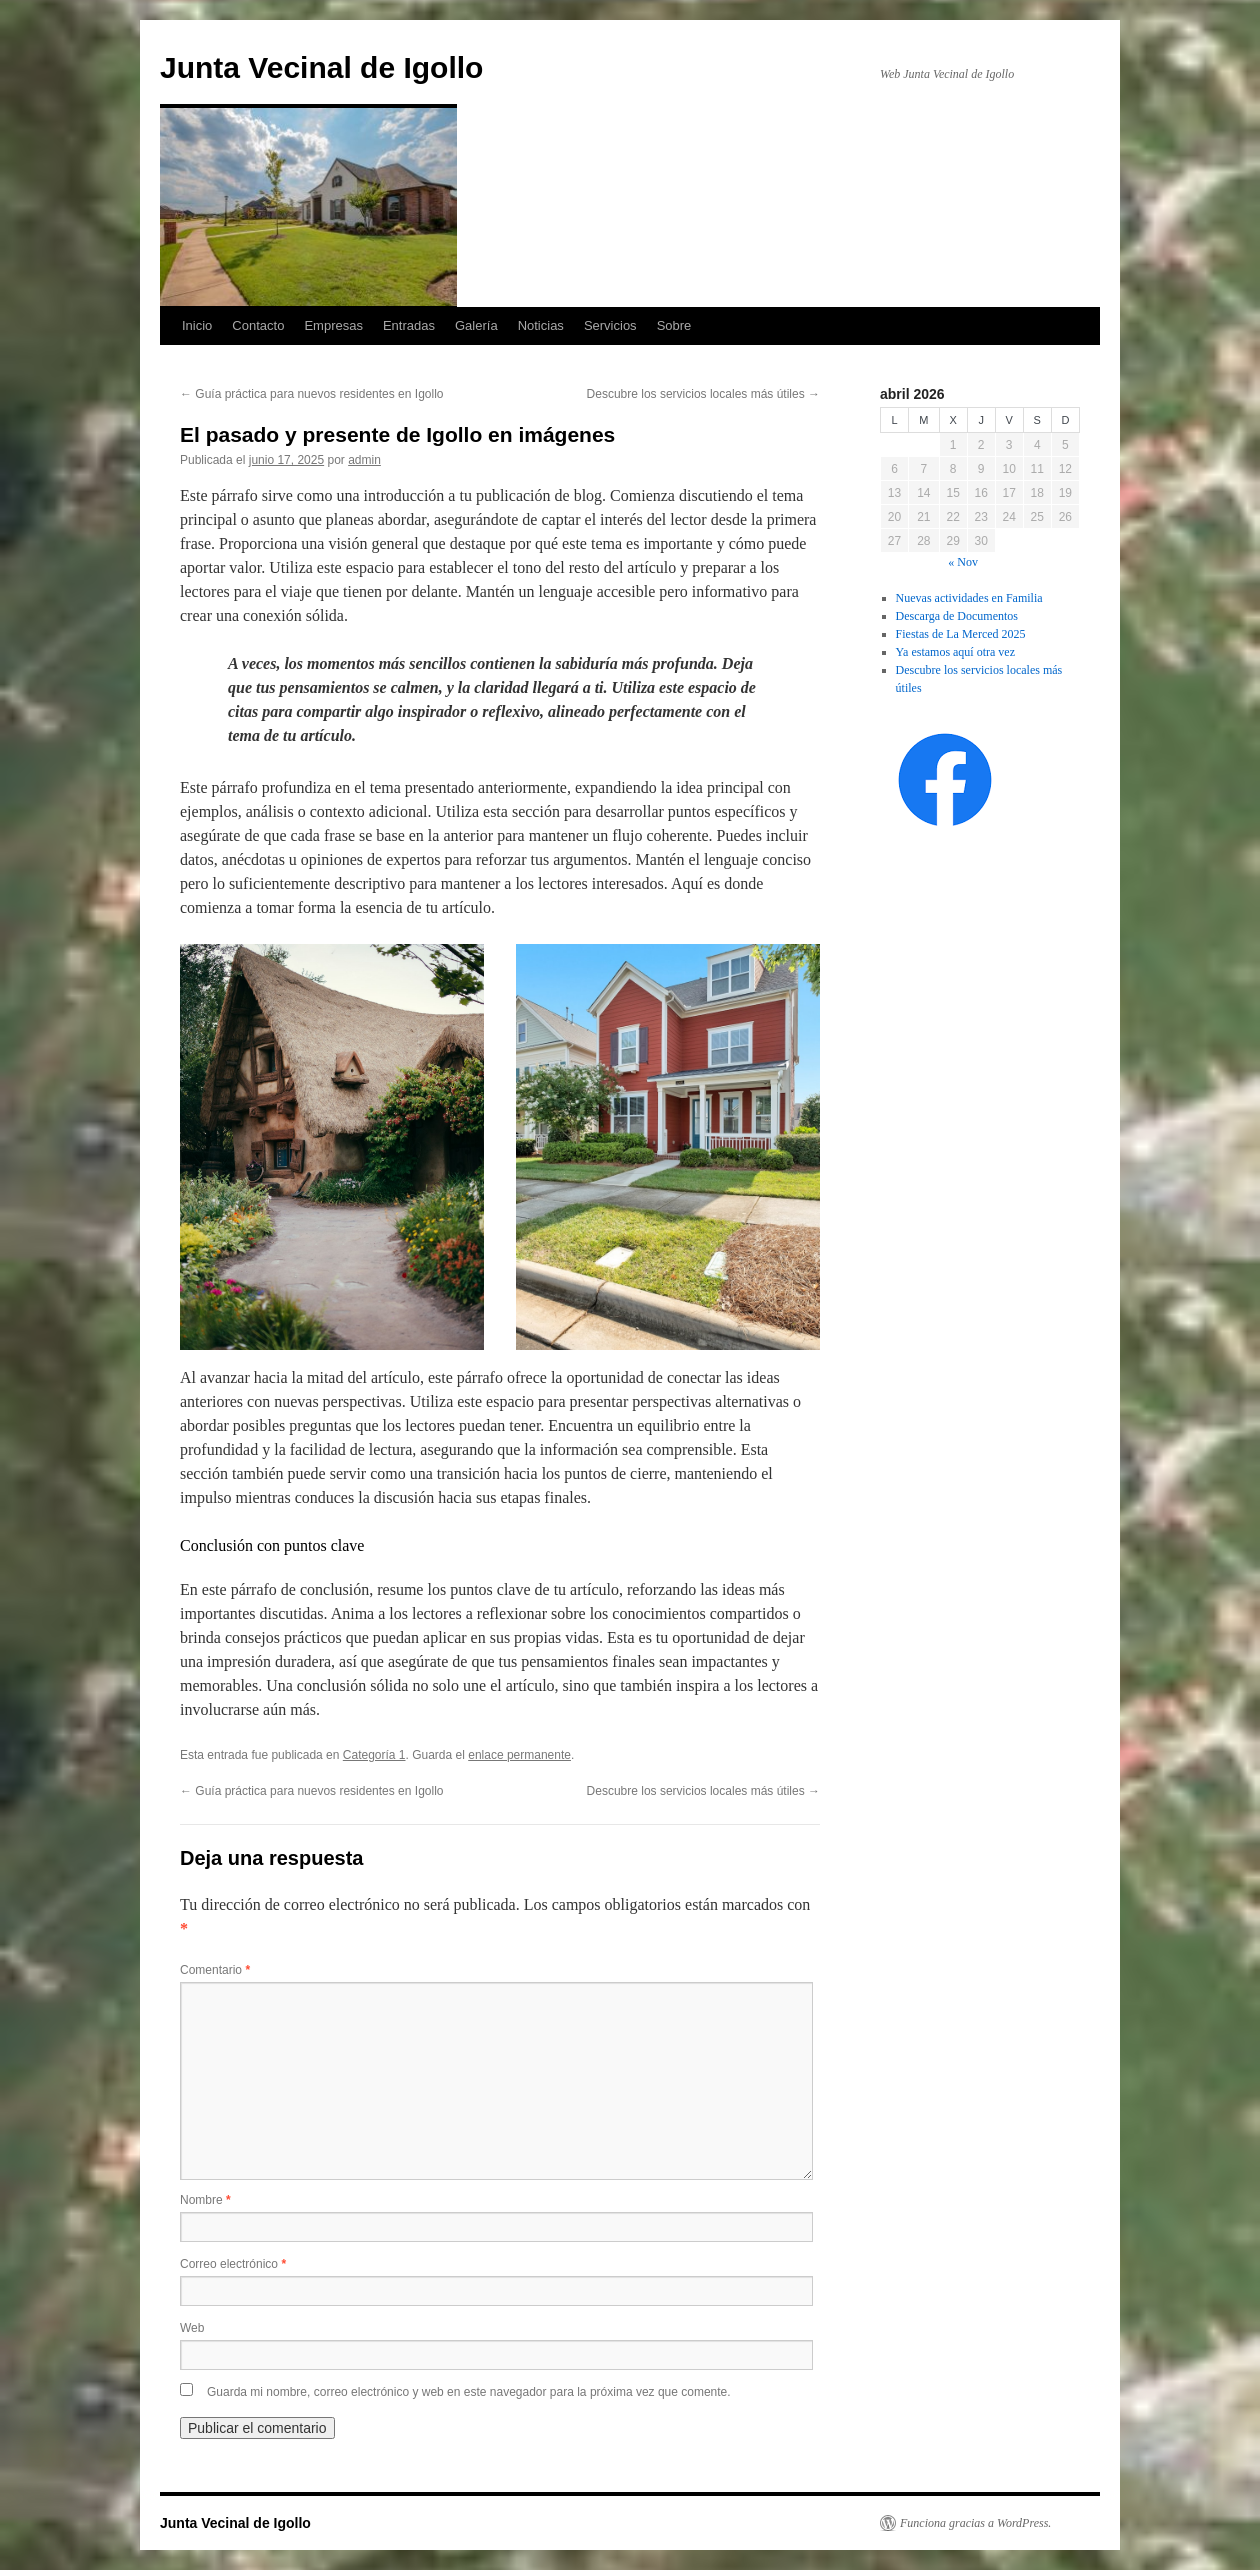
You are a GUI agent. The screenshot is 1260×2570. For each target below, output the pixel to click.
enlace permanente (519, 1755)
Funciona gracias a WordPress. (975, 2523)
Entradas (409, 325)
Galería (476, 325)
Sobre (674, 325)
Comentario (215, 1970)
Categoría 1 (374, 1755)
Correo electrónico (233, 2264)
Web (192, 2328)
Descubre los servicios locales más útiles (703, 394)
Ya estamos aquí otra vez (955, 652)
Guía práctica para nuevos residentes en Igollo (311, 394)
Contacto (258, 325)
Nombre (205, 2200)
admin (364, 460)
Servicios (610, 325)
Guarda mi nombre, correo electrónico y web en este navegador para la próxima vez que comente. (469, 2392)
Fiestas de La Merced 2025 (961, 634)
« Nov (963, 562)
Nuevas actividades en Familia (969, 598)
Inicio (197, 325)
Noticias (541, 325)
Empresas (333, 325)
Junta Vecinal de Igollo (321, 67)
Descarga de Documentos (957, 616)
